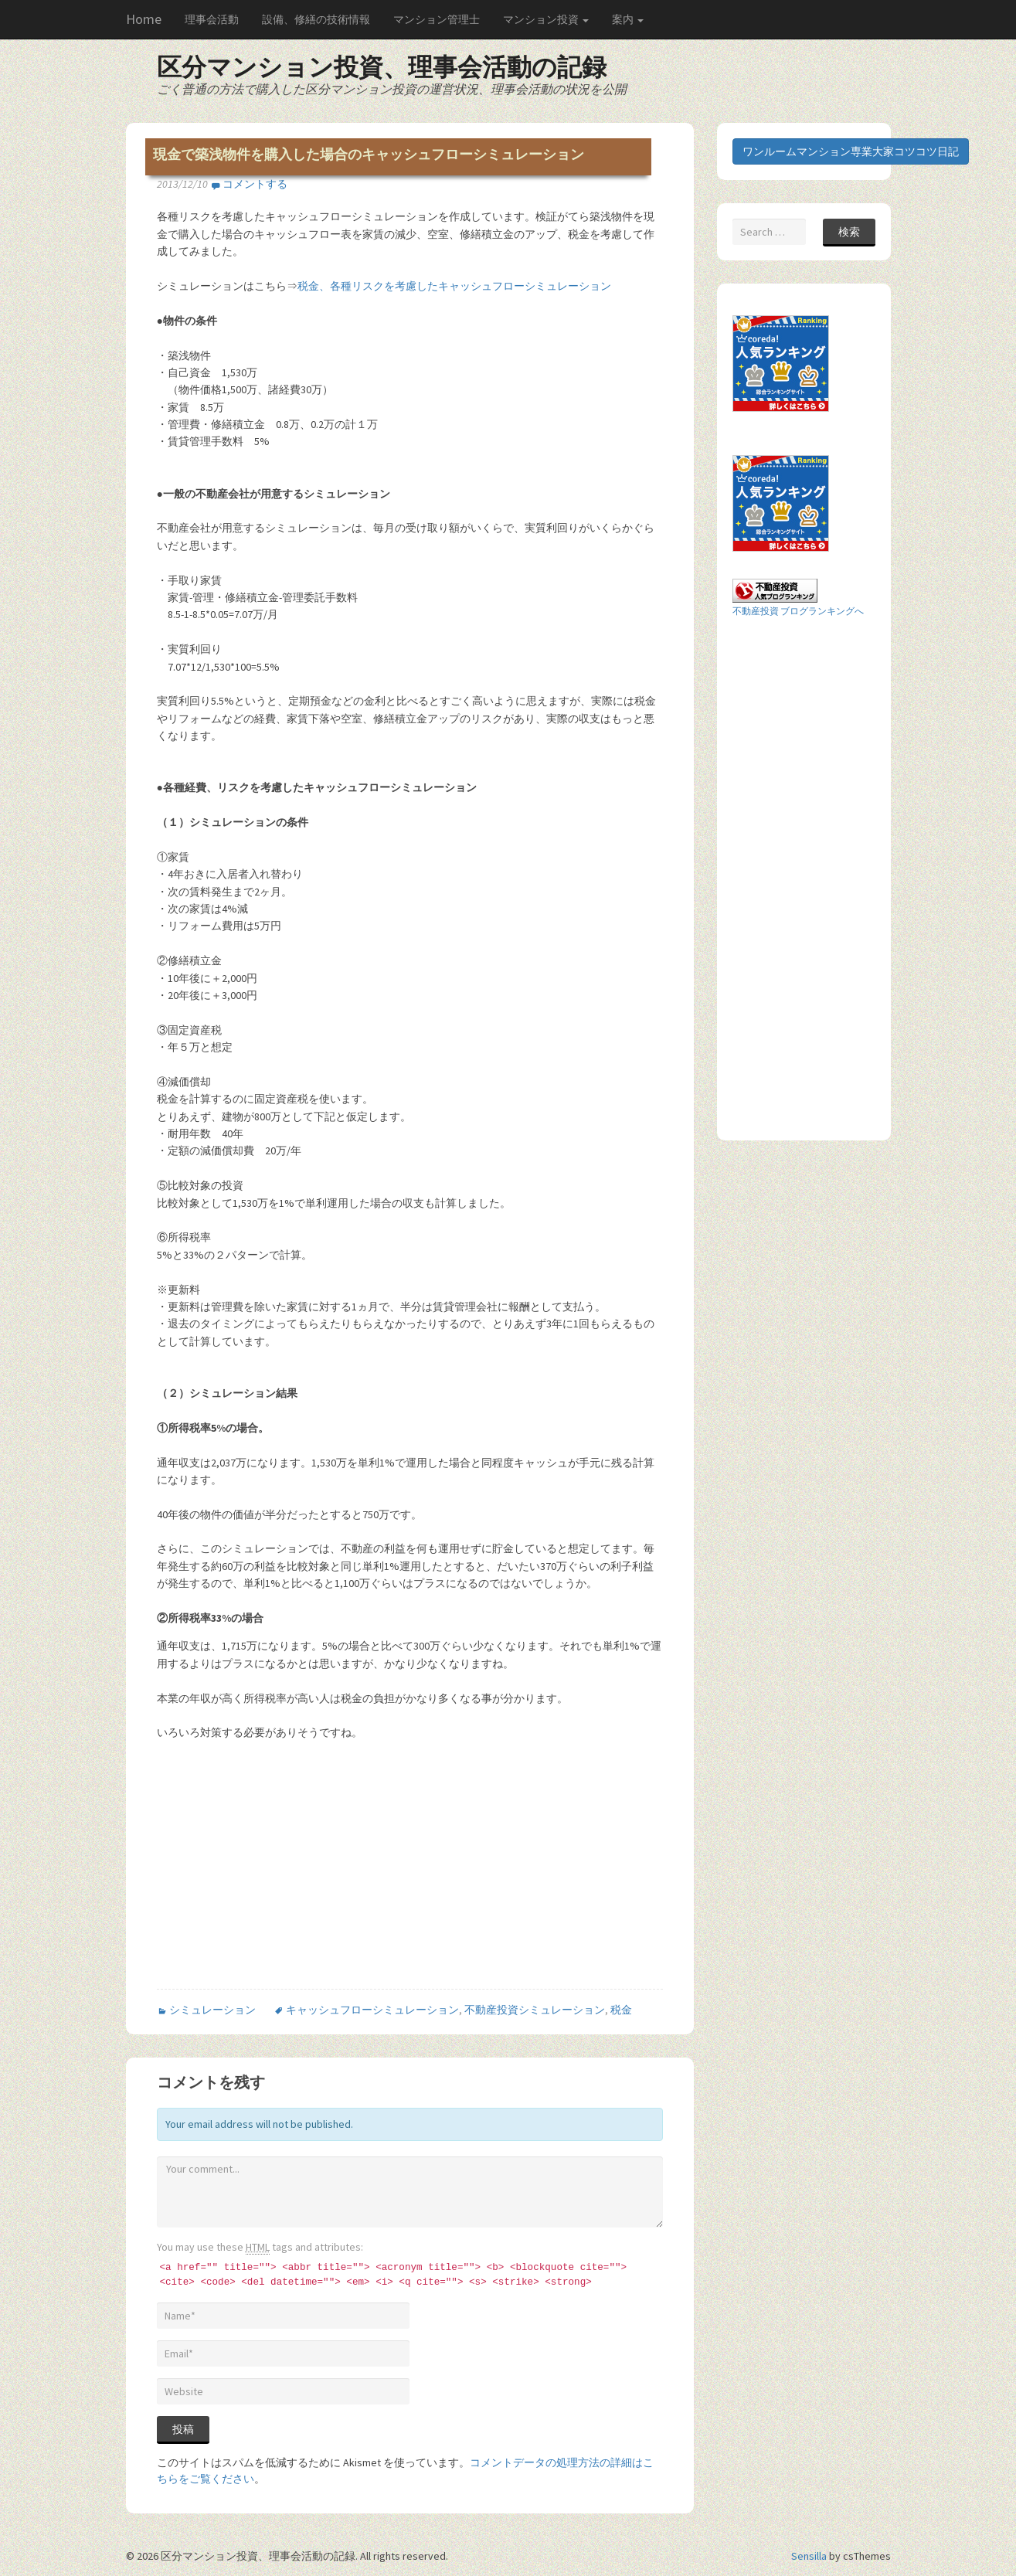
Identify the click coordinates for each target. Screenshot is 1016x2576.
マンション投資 (546, 19)
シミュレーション (212, 2010)
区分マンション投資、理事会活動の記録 (382, 67)
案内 (628, 19)
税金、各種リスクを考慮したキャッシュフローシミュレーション (454, 286)
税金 (621, 2010)
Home (143, 19)
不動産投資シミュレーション (534, 2010)
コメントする (255, 184)
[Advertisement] (286, 1876)
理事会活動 (212, 19)
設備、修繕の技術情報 (316, 19)
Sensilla (809, 2556)
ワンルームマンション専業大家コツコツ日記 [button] (850, 151)
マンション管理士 (436, 19)
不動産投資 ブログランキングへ (798, 611)
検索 (849, 232)
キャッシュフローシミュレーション (372, 2010)
